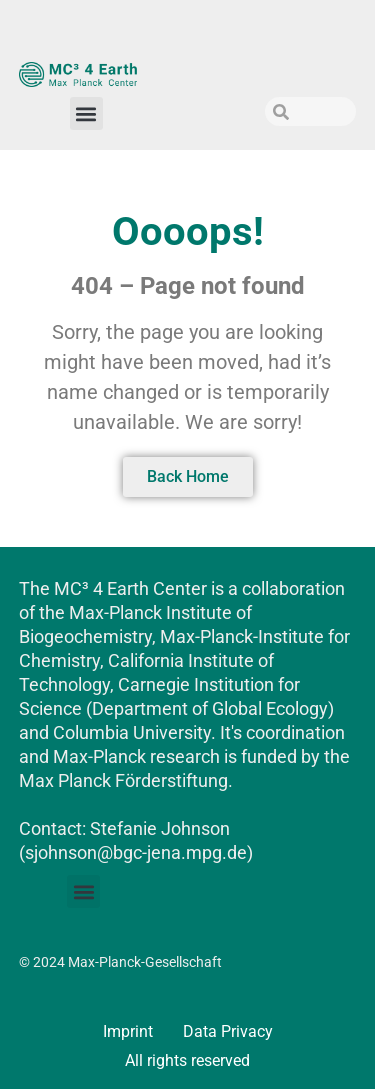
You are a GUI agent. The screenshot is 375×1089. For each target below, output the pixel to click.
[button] (86, 113)
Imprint (128, 1031)
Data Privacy (228, 1031)
